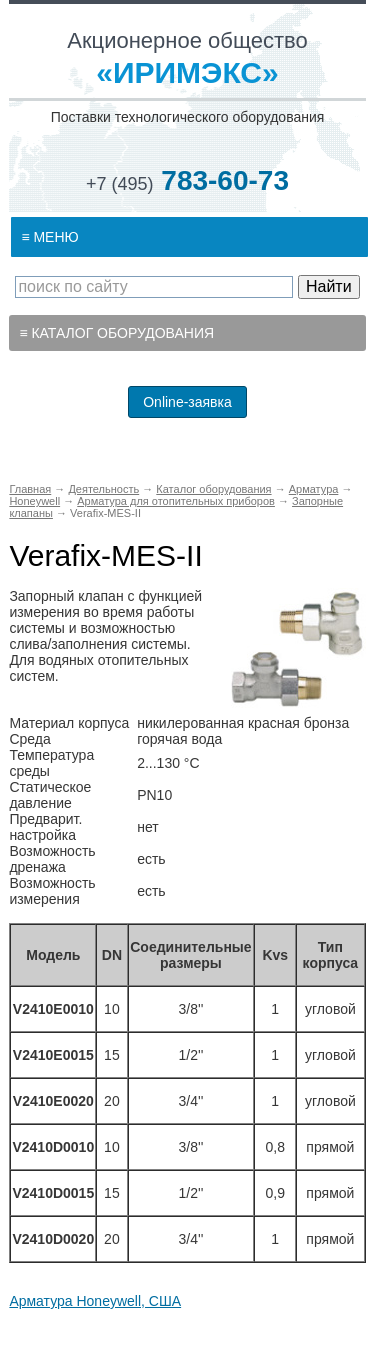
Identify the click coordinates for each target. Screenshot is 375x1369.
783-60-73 (187, 180)
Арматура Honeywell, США (95, 1301)
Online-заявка (187, 402)
